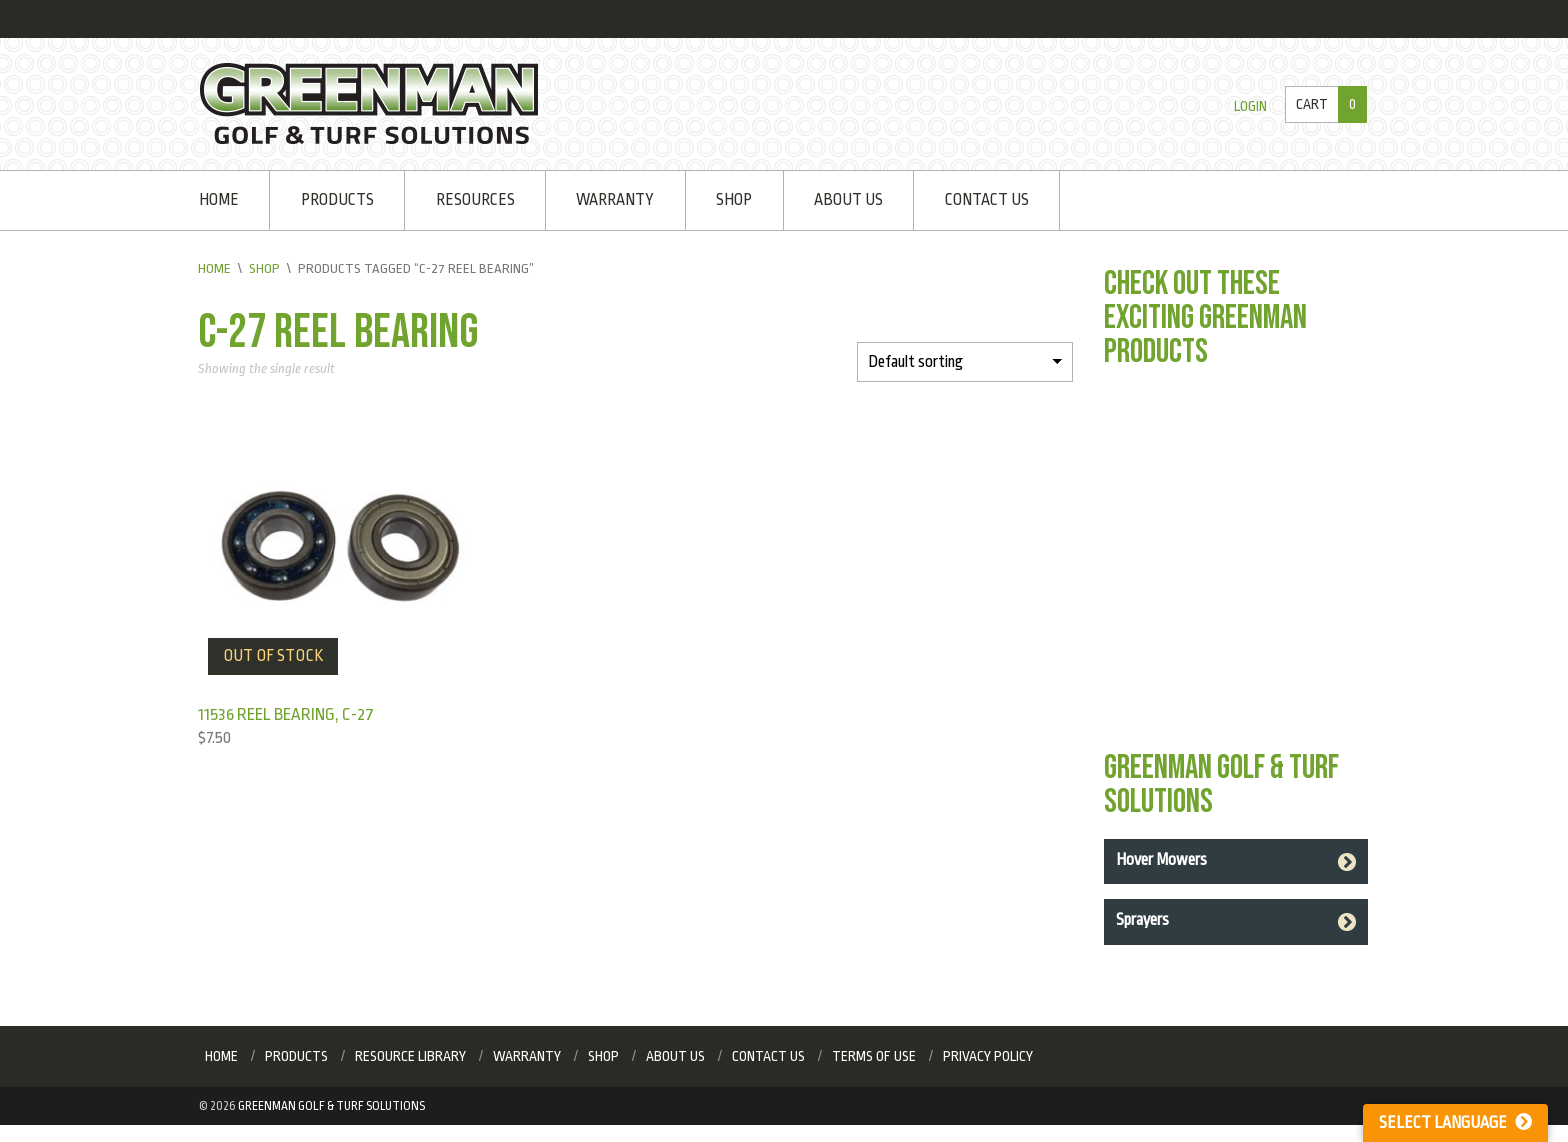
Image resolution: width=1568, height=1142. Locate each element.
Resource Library (410, 1056)
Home (219, 200)
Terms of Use (874, 1056)
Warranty (615, 200)
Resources (475, 200)
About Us (848, 200)
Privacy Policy (988, 1056)
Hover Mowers (1161, 860)
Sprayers (1142, 920)
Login (1250, 106)
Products (337, 200)
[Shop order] (965, 362)
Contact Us (987, 200)
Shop (734, 200)
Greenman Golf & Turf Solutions (331, 1106)
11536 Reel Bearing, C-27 (286, 714)
